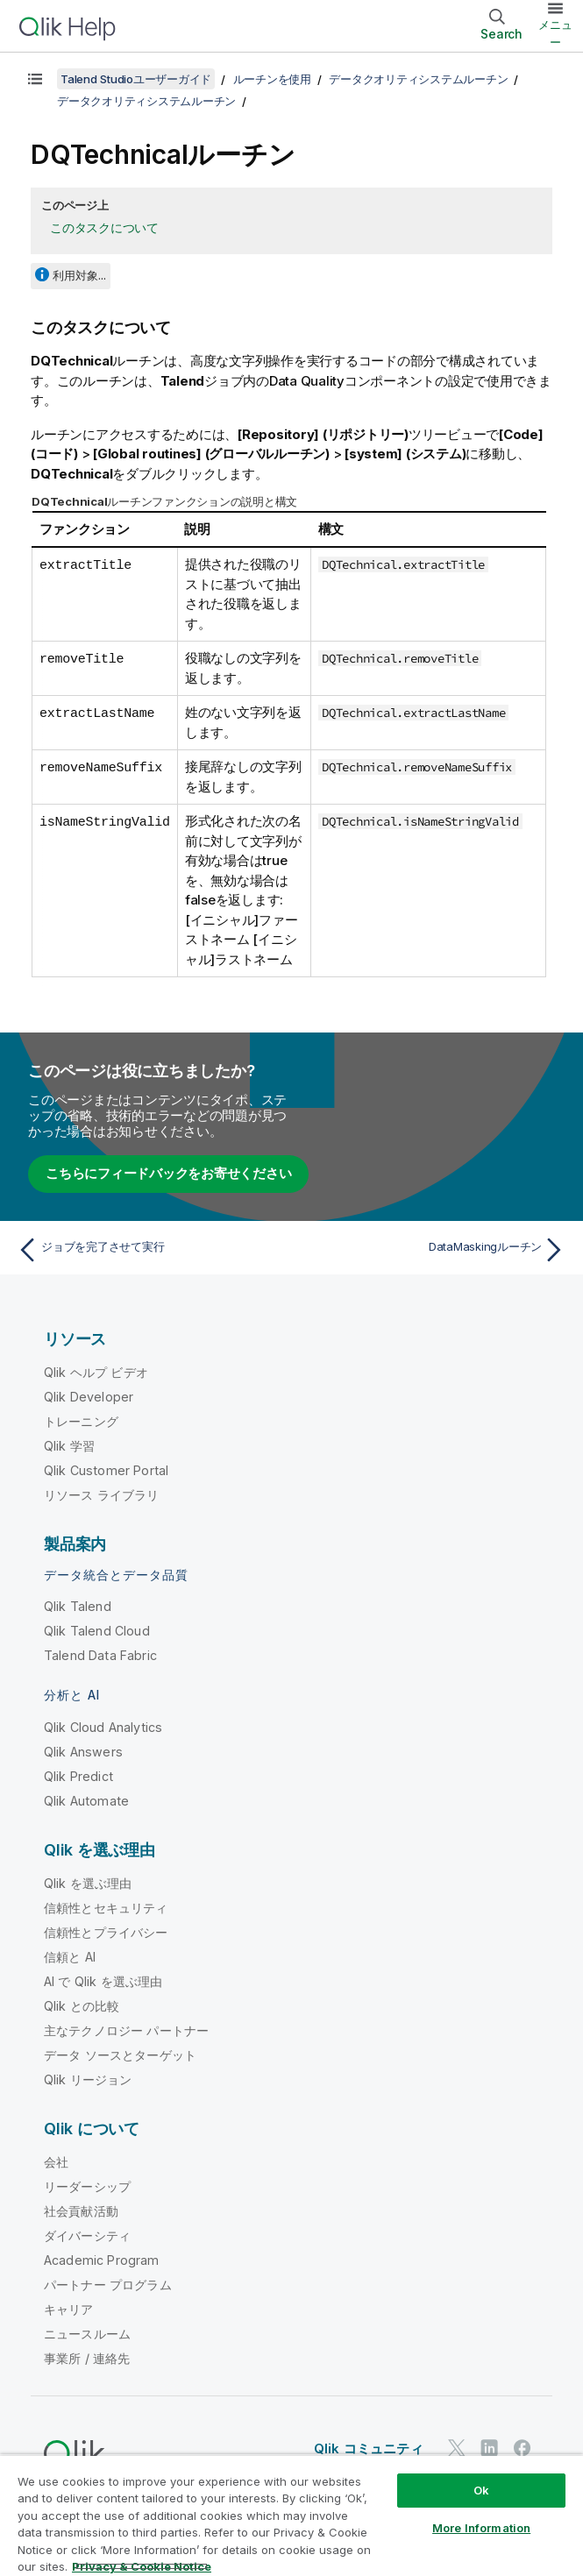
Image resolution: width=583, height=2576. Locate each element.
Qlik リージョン (88, 2079)
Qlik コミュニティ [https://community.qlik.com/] (368, 2448)
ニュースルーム (87, 2333)
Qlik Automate (86, 1800)
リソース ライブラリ (102, 1494)
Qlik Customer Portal (106, 1470)
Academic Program (102, 2260)
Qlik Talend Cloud (97, 1630)
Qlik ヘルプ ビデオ (96, 1372)
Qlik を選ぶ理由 (88, 1883)
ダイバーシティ (87, 2235)
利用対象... (79, 275)
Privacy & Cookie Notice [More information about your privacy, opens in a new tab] (141, 2566)
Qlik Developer (88, 1396)
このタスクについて (104, 227)
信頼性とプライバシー (106, 1932)
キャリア (69, 2309)
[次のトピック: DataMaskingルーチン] (433, 1249)
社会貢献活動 (81, 2210)
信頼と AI (70, 1956)
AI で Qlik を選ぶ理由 (103, 1981)
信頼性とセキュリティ (106, 1907)
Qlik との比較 (81, 2005)
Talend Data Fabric (100, 1655)
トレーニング (81, 1421)
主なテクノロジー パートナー (126, 2030)
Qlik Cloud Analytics (103, 1727)
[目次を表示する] (35, 79)
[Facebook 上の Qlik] (522, 2447)
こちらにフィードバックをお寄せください (168, 1173)
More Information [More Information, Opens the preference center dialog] (481, 2528)
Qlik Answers (83, 1751)
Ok (481, 2490)
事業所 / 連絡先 (87, 2358)
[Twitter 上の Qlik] (457, 2447)
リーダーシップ (87, 2186)
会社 (56, 2161)
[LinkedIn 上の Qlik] (489, 2447)
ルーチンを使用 (272, 79)
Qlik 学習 (69, 1445)
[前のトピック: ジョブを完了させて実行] (149, 1249)
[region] (291, 2515)
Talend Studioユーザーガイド (135, 79)
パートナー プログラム (108, 2284)
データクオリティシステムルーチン (418, 79)
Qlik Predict (78, 1776)
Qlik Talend (77, 1606)
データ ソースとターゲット (120, 2054)
